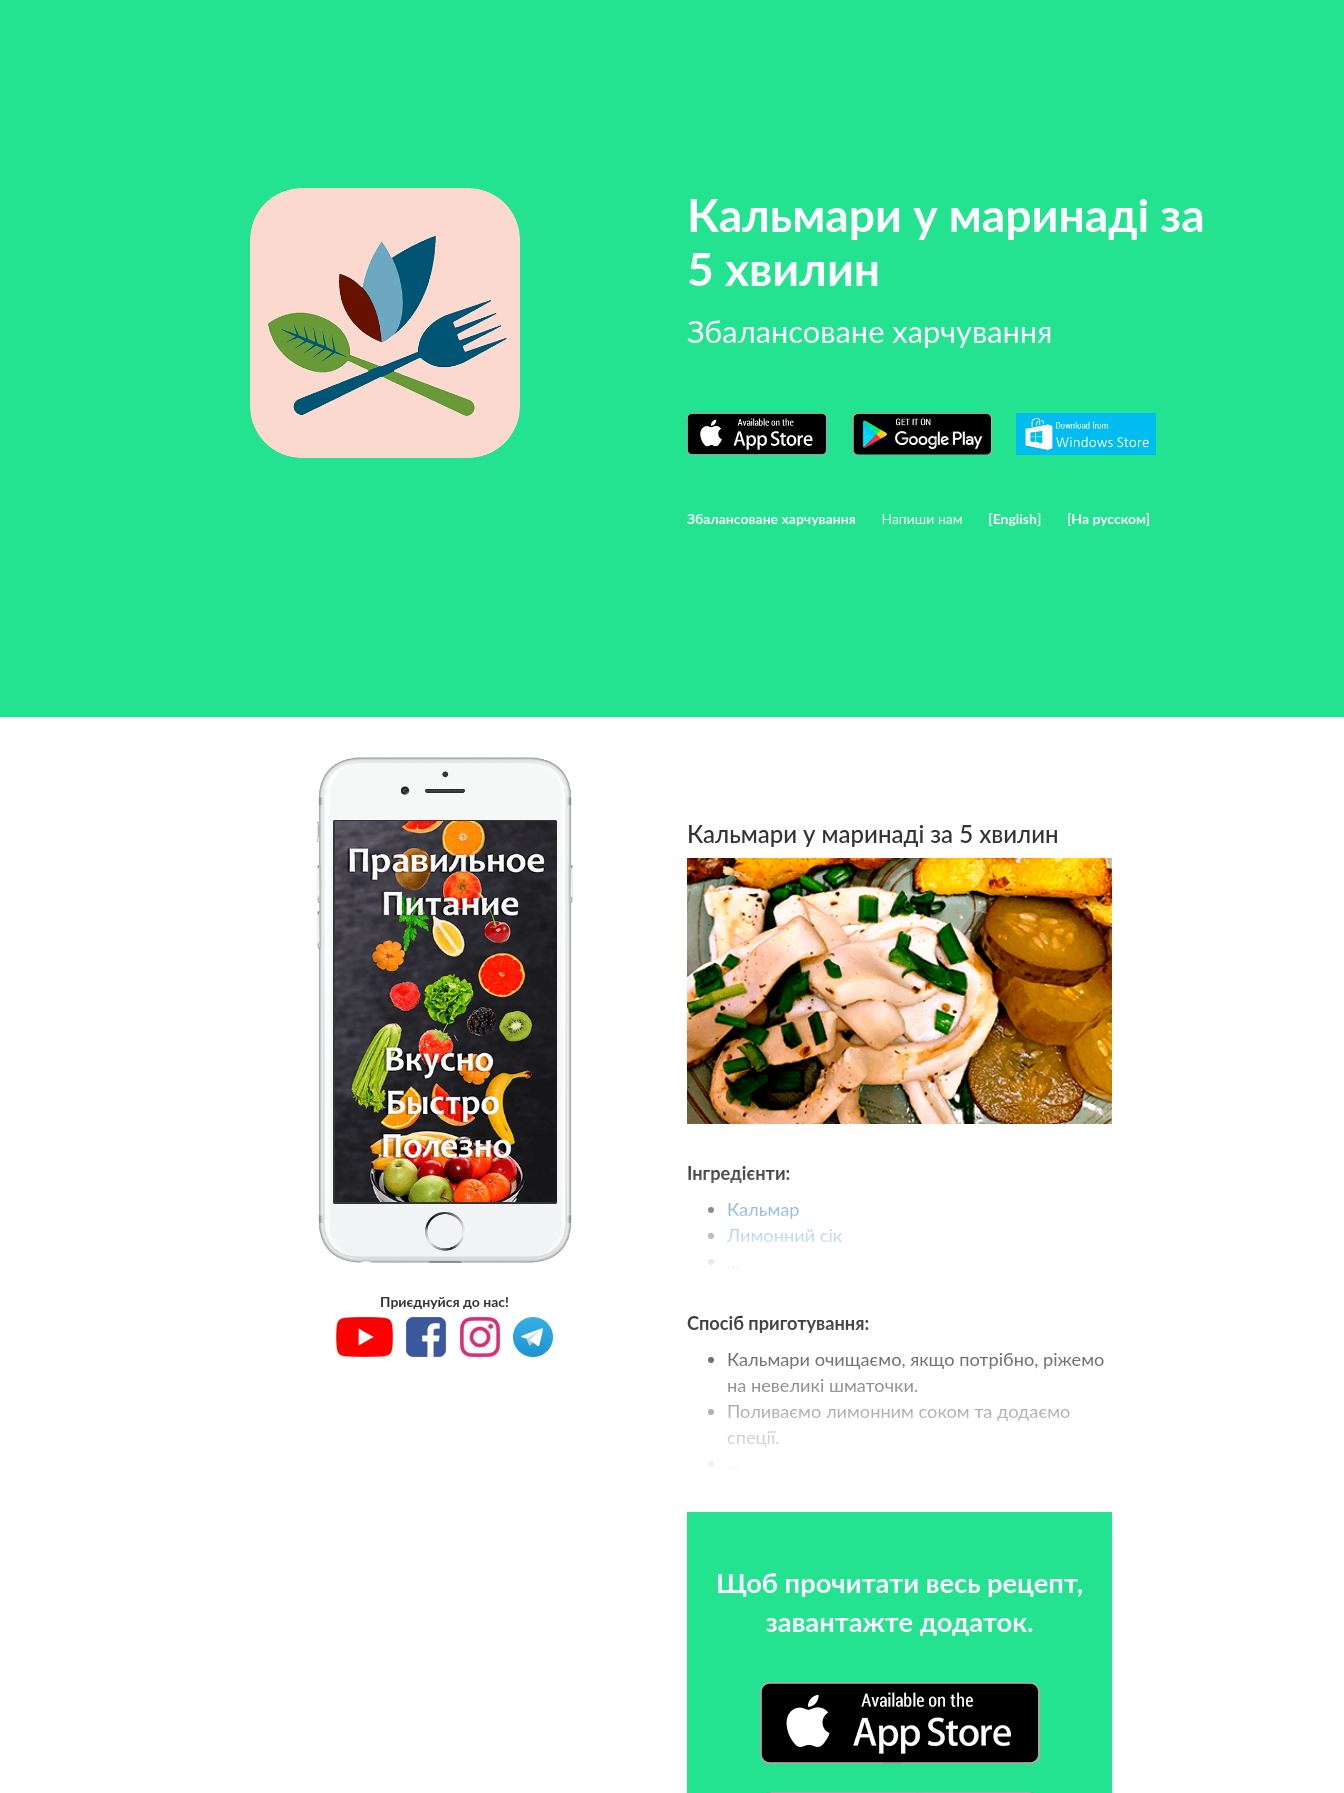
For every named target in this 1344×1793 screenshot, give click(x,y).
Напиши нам (921, 518)
